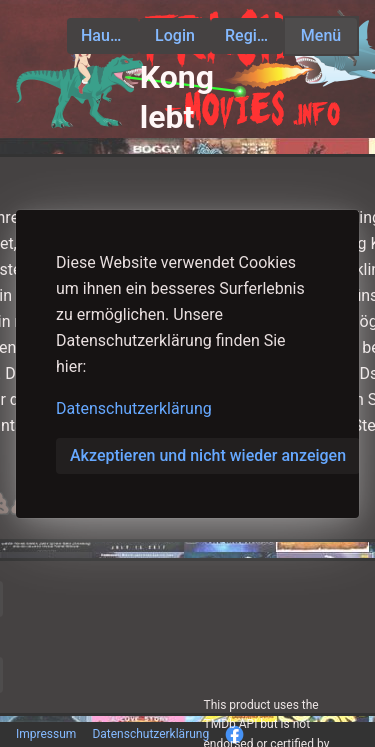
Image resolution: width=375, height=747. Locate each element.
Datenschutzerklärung (134, 408)
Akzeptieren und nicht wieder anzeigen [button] (208, 455)
